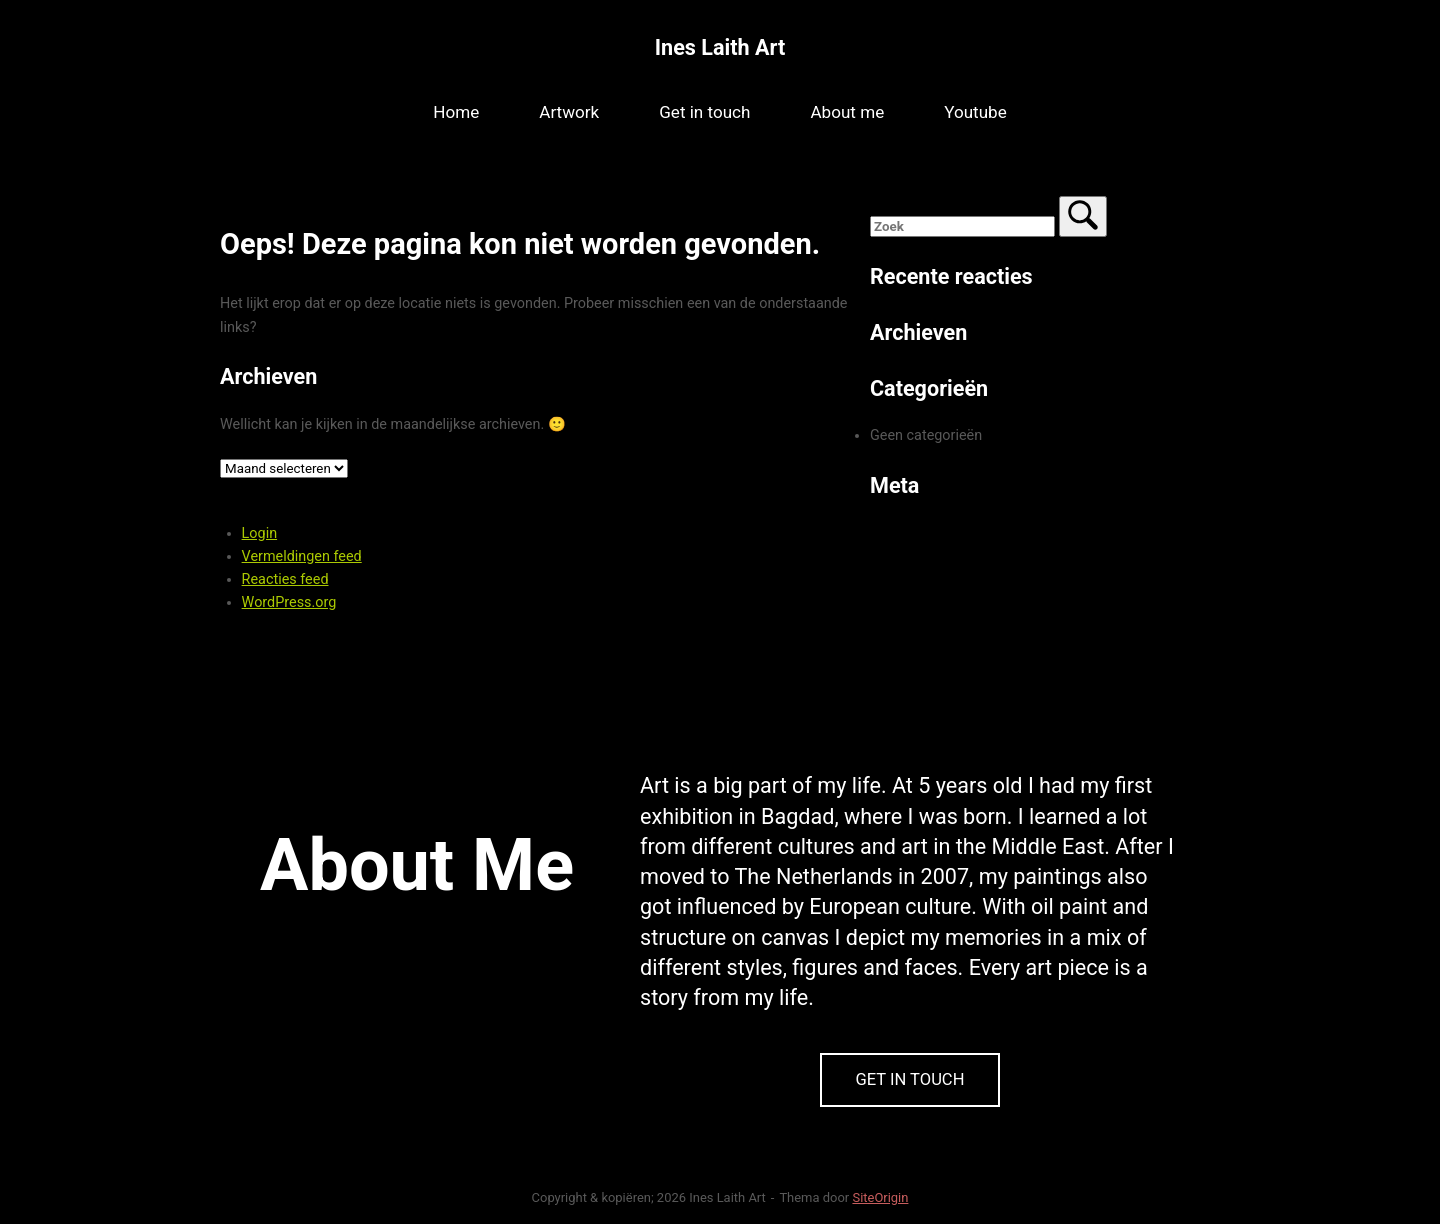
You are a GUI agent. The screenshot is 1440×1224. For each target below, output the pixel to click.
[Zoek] (1083, 216)
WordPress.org (289, 602)
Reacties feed (285, 579)
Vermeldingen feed (302, 556)
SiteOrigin (880, 1197)
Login (260, 533)
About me (847, 112)
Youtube (975, 112)
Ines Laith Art (720, 47)
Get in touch (704, 112)
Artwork (569, 112)
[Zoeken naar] (962, 226)
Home (456, 112)
